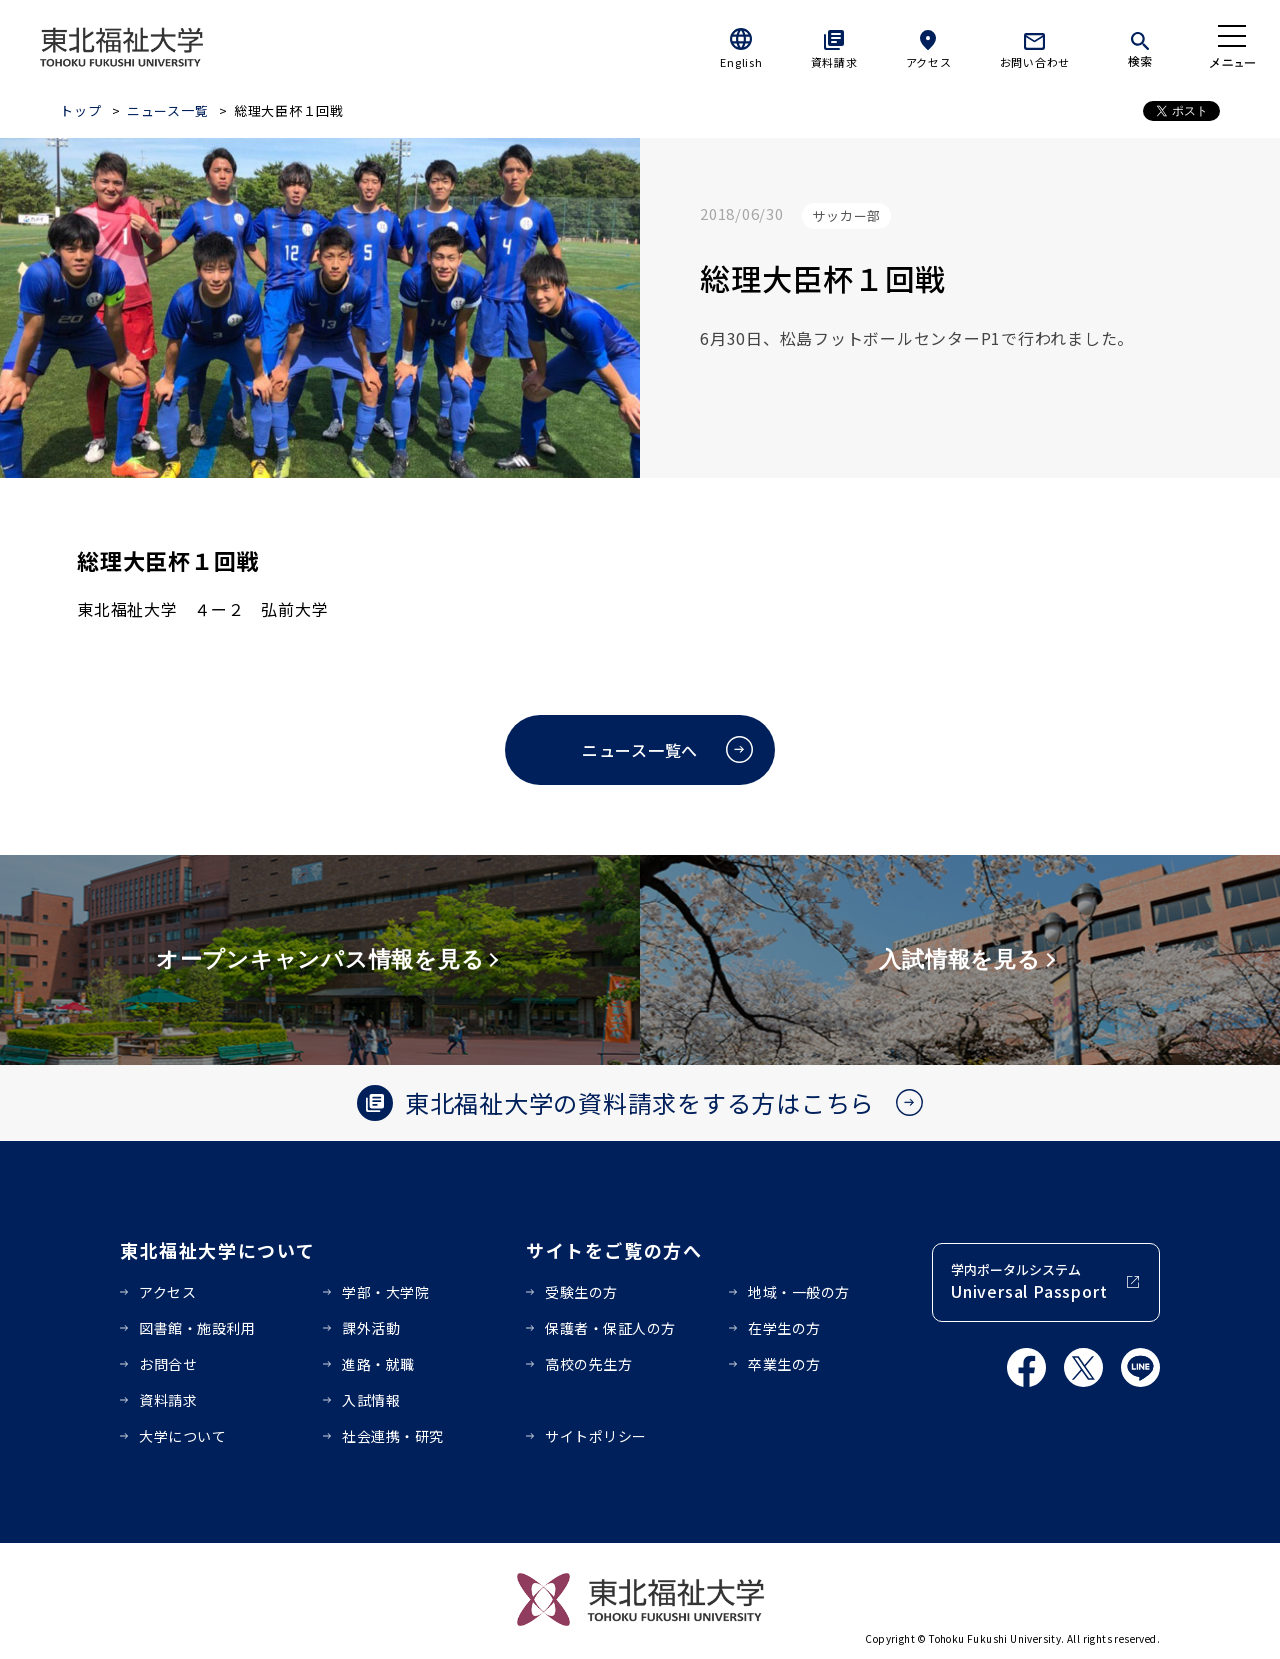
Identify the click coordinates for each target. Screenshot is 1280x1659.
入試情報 (371, 1400)
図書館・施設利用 (197, 1328)
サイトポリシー (596, 1436)
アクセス (929, 62)
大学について (182, 1436)
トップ (80, 110)
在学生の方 (784, 1328)
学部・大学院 (385, 1292)
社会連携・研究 (393, 1436)
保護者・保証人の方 (610, 1328)
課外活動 (371, 1328)
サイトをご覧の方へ (614, 1250)
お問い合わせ (1035, 62)
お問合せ (168, 1364)
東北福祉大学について (217, 1250)
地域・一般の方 (799, 1292)
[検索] (1140, 46)
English (741, 62)
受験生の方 (581, 1292)
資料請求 (834, 62)
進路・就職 (378, 1364)
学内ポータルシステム (1029, 1281)
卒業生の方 (784, 1364)
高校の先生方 (588, 1364)
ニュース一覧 (168, 110)
